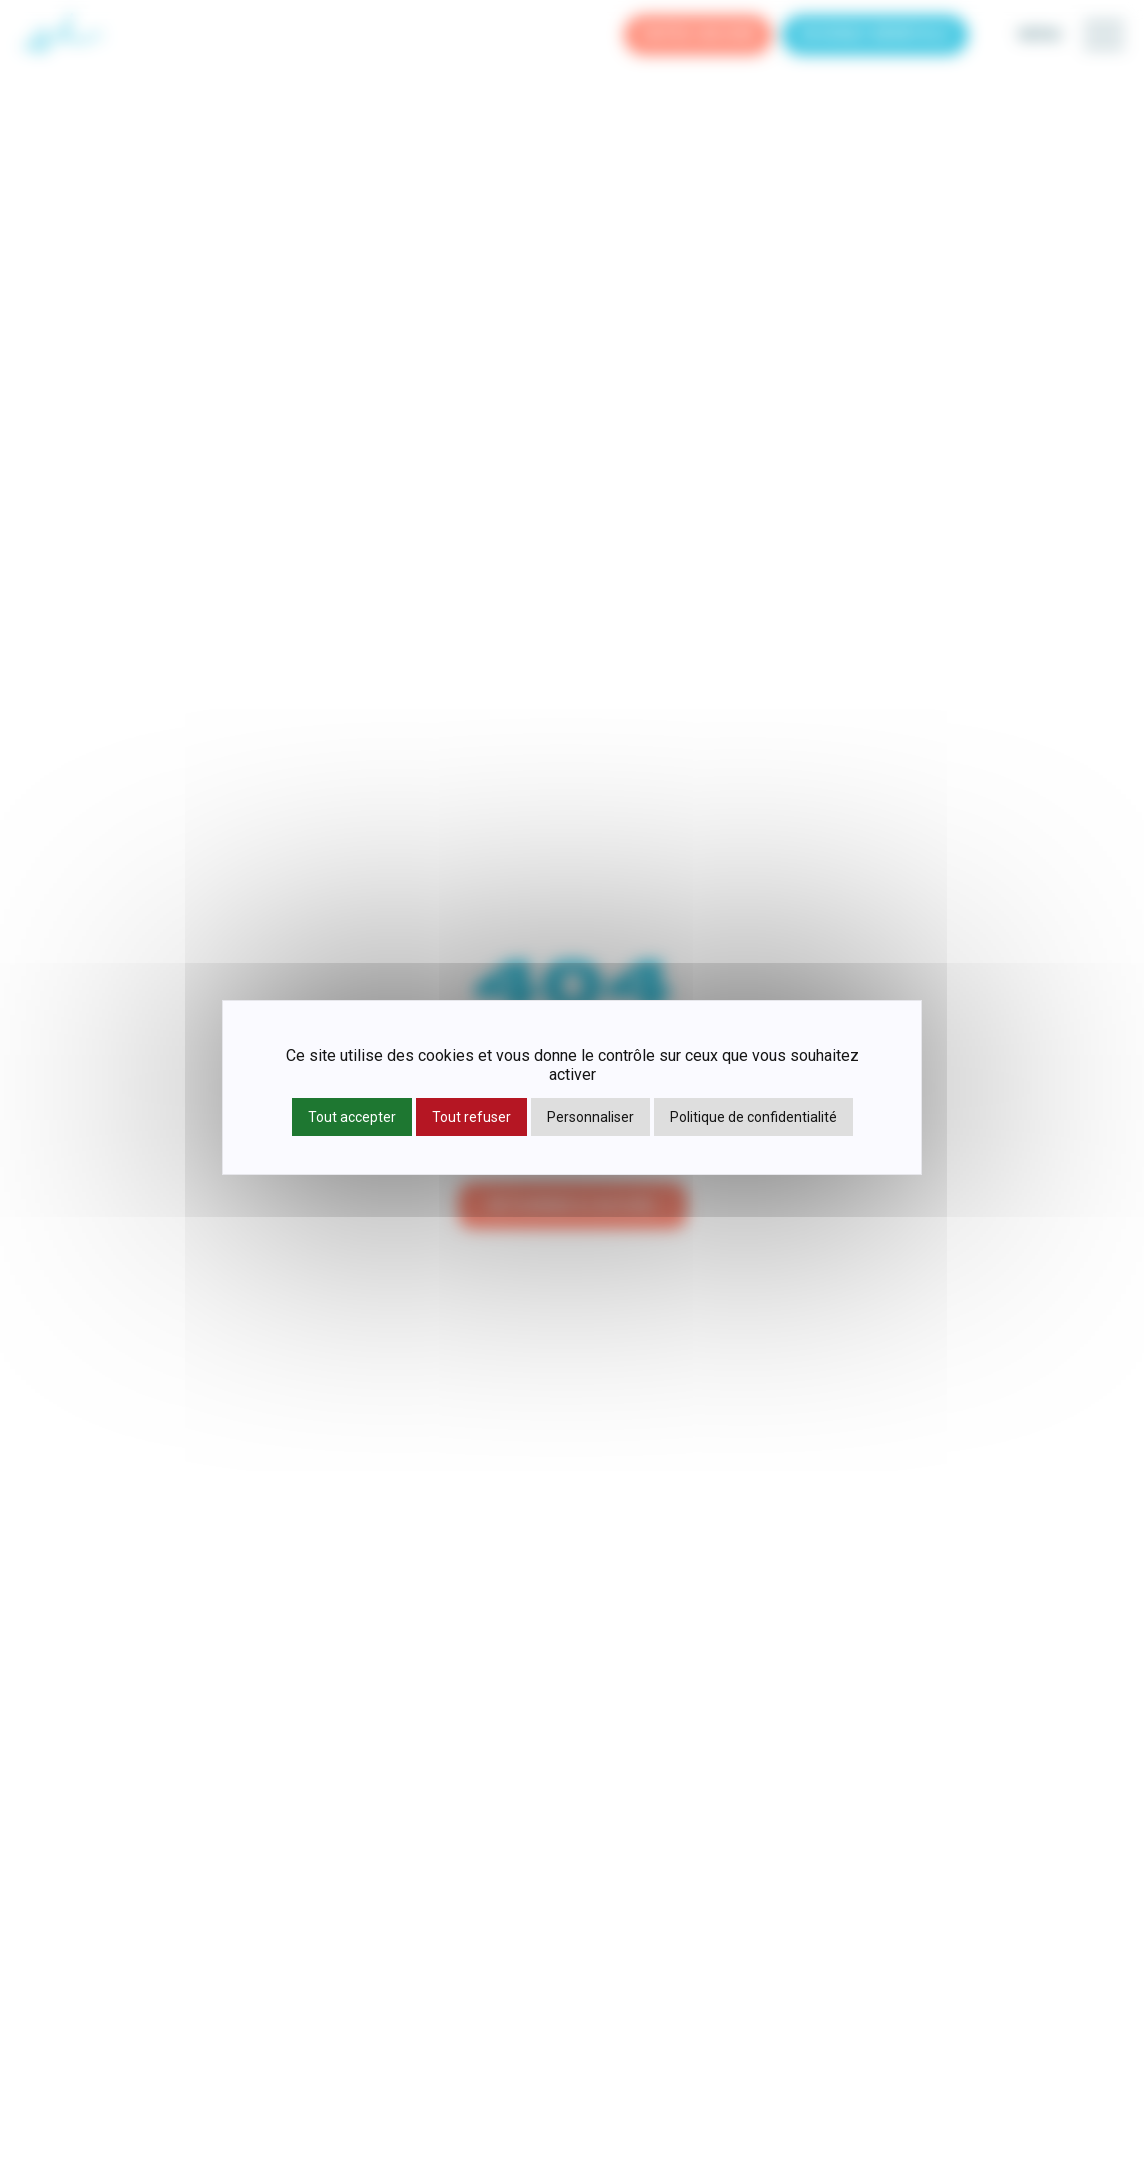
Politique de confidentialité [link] (753, 1117)
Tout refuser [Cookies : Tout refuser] (471, 1117)
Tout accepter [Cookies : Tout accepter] (352, 1117)
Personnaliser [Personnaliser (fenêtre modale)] (590, 1117)
